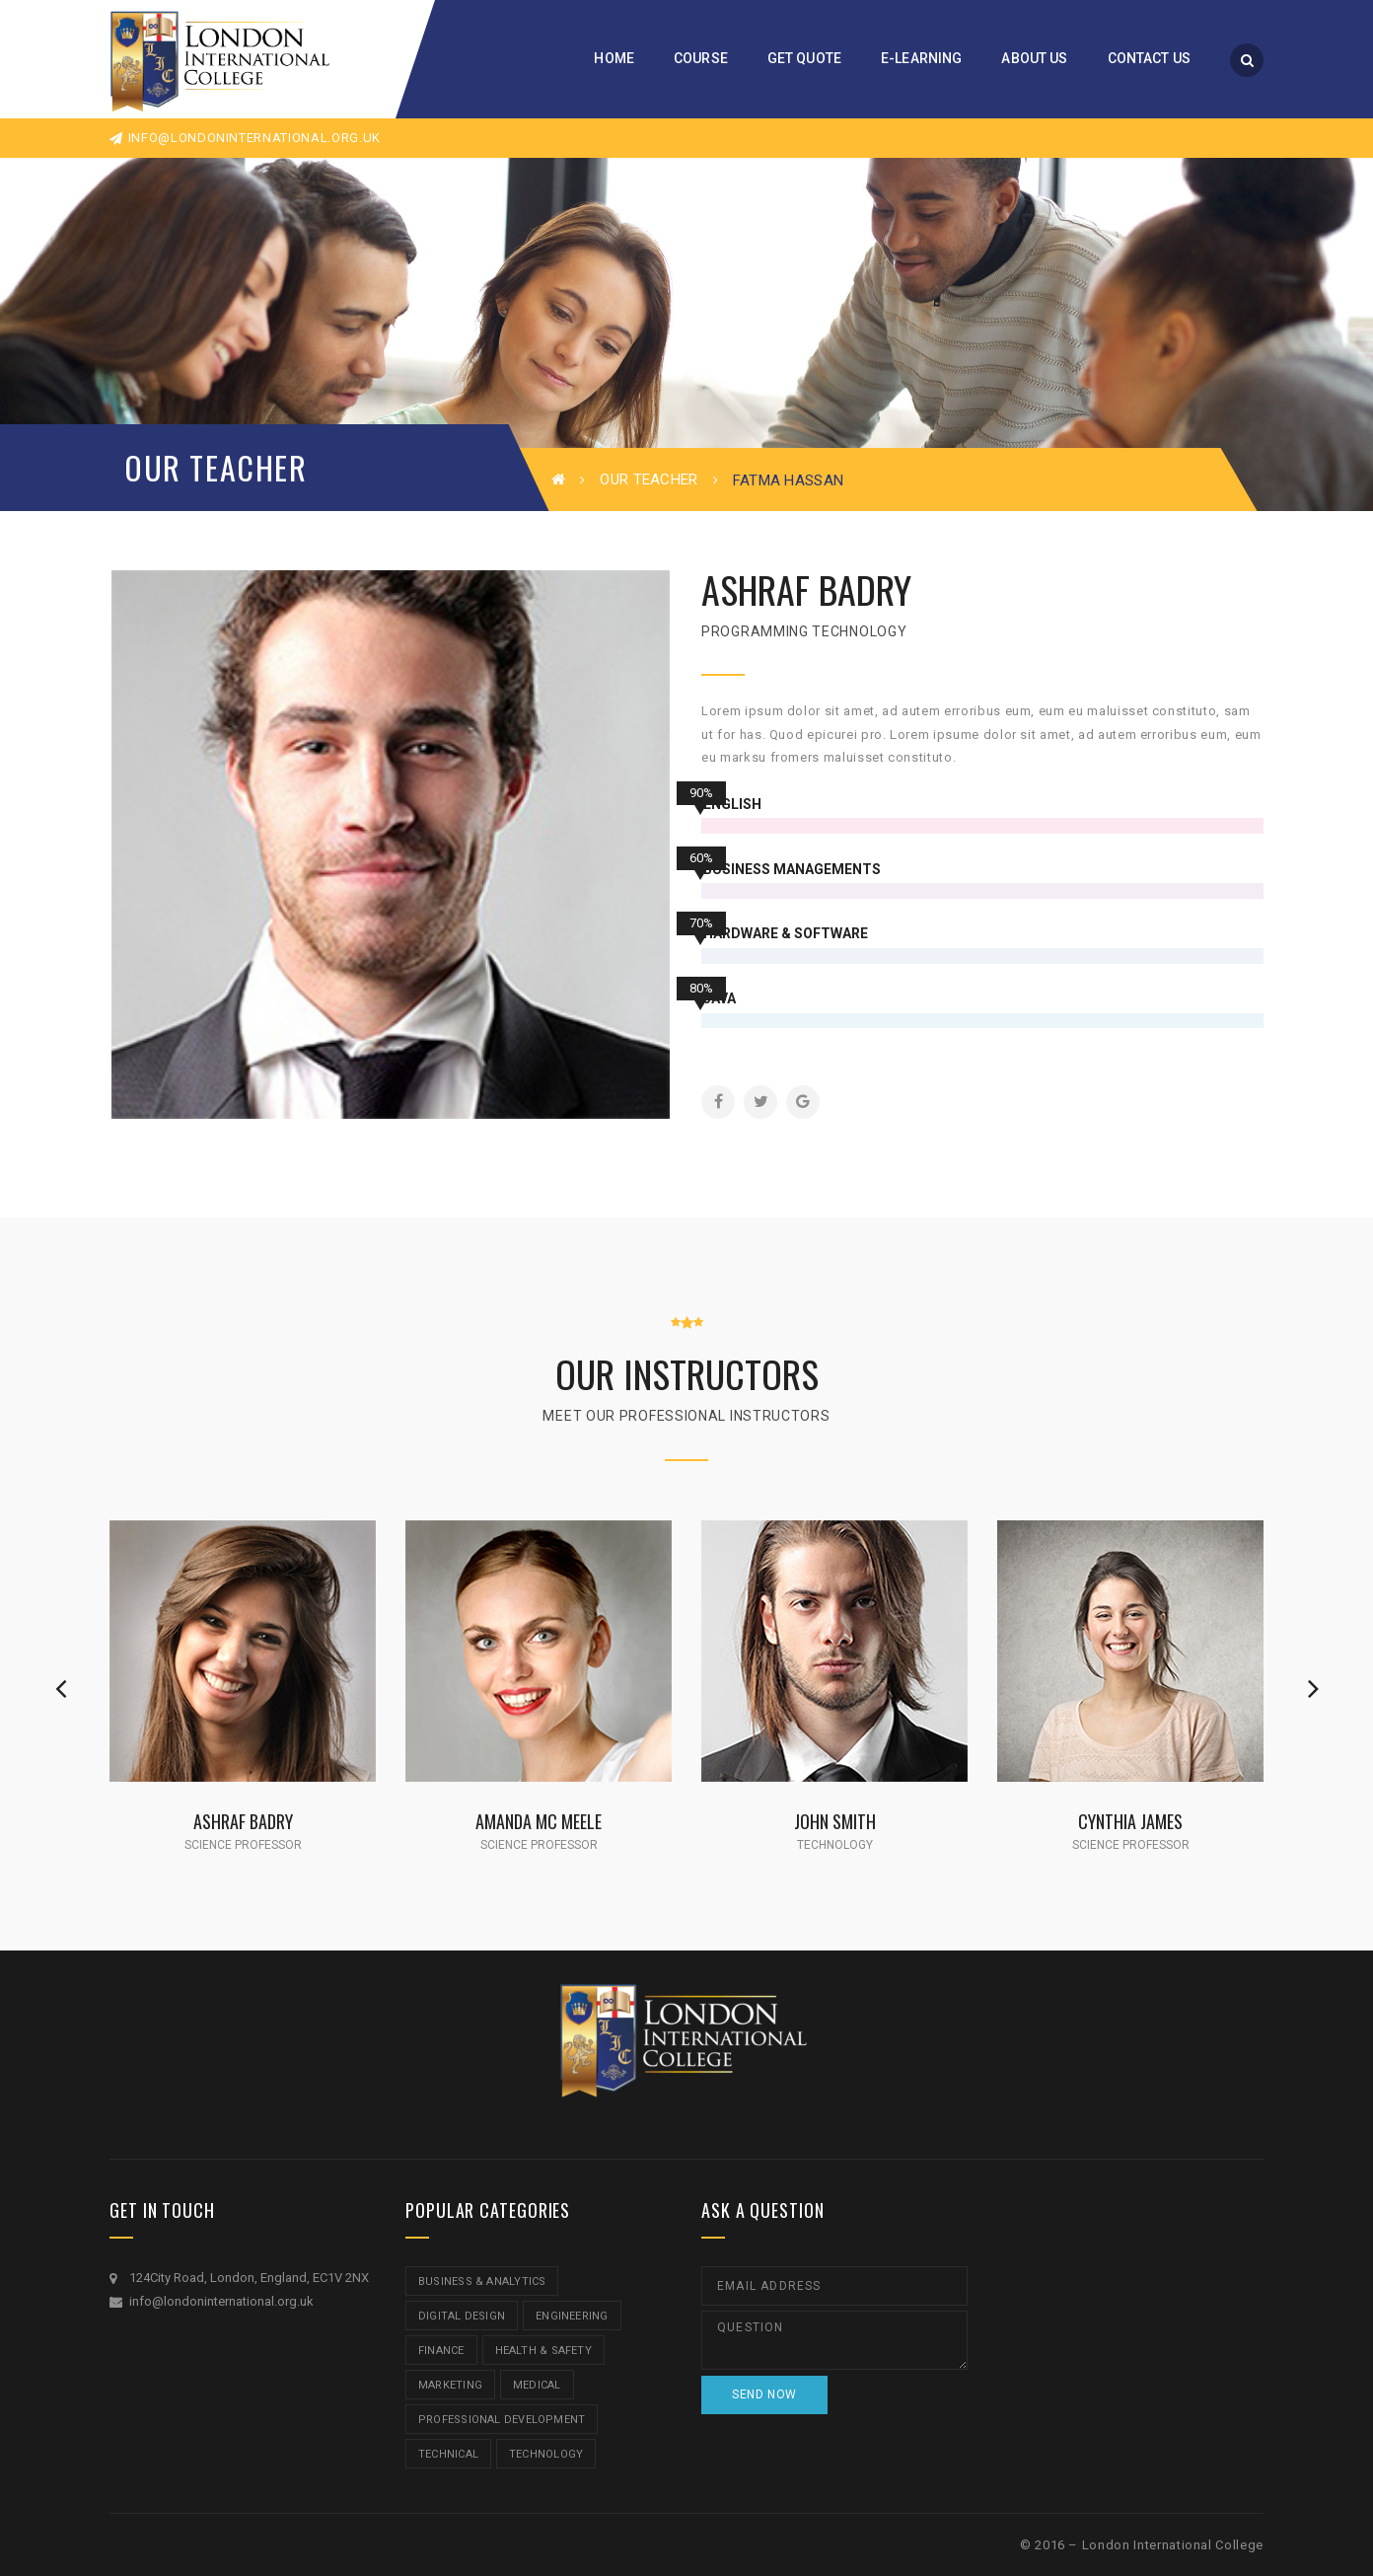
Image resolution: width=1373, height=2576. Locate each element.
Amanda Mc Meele (538, 1820)
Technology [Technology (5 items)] (546, 2454)
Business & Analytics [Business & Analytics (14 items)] (481, 2281)
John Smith (835, 1820)
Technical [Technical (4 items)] (448, 2454)
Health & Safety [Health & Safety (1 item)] (543, 2350)
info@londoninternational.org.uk (245, 137)
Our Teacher (648, 479)
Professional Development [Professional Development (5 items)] (501, 2419)
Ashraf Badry (243, 1820)
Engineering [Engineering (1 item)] (572, 2316)
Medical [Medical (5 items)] (537, 2385)
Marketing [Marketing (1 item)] (450, 2385)
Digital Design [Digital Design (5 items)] (461, 2316)
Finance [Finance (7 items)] (441, 2350)
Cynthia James (1130, 1820)
